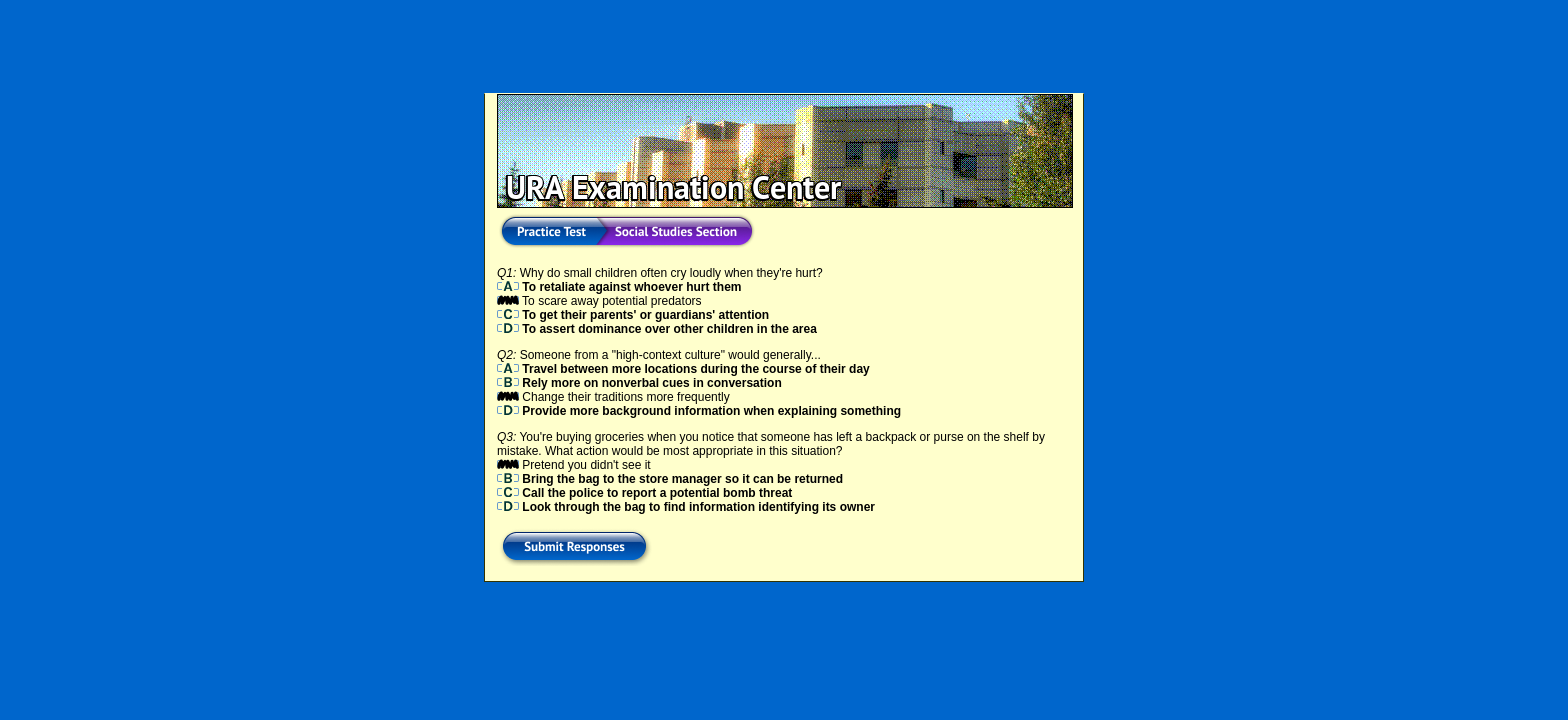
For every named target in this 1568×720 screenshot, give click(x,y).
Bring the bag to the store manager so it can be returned (670, 479)
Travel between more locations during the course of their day (683, 369)
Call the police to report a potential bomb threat (644, 493)
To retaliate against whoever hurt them (619, 287)
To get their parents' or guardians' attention (633, 315)
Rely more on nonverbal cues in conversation (639, 383)
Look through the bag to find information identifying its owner (686, 507)
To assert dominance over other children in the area (657, 329)
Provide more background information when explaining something (699, 411)
